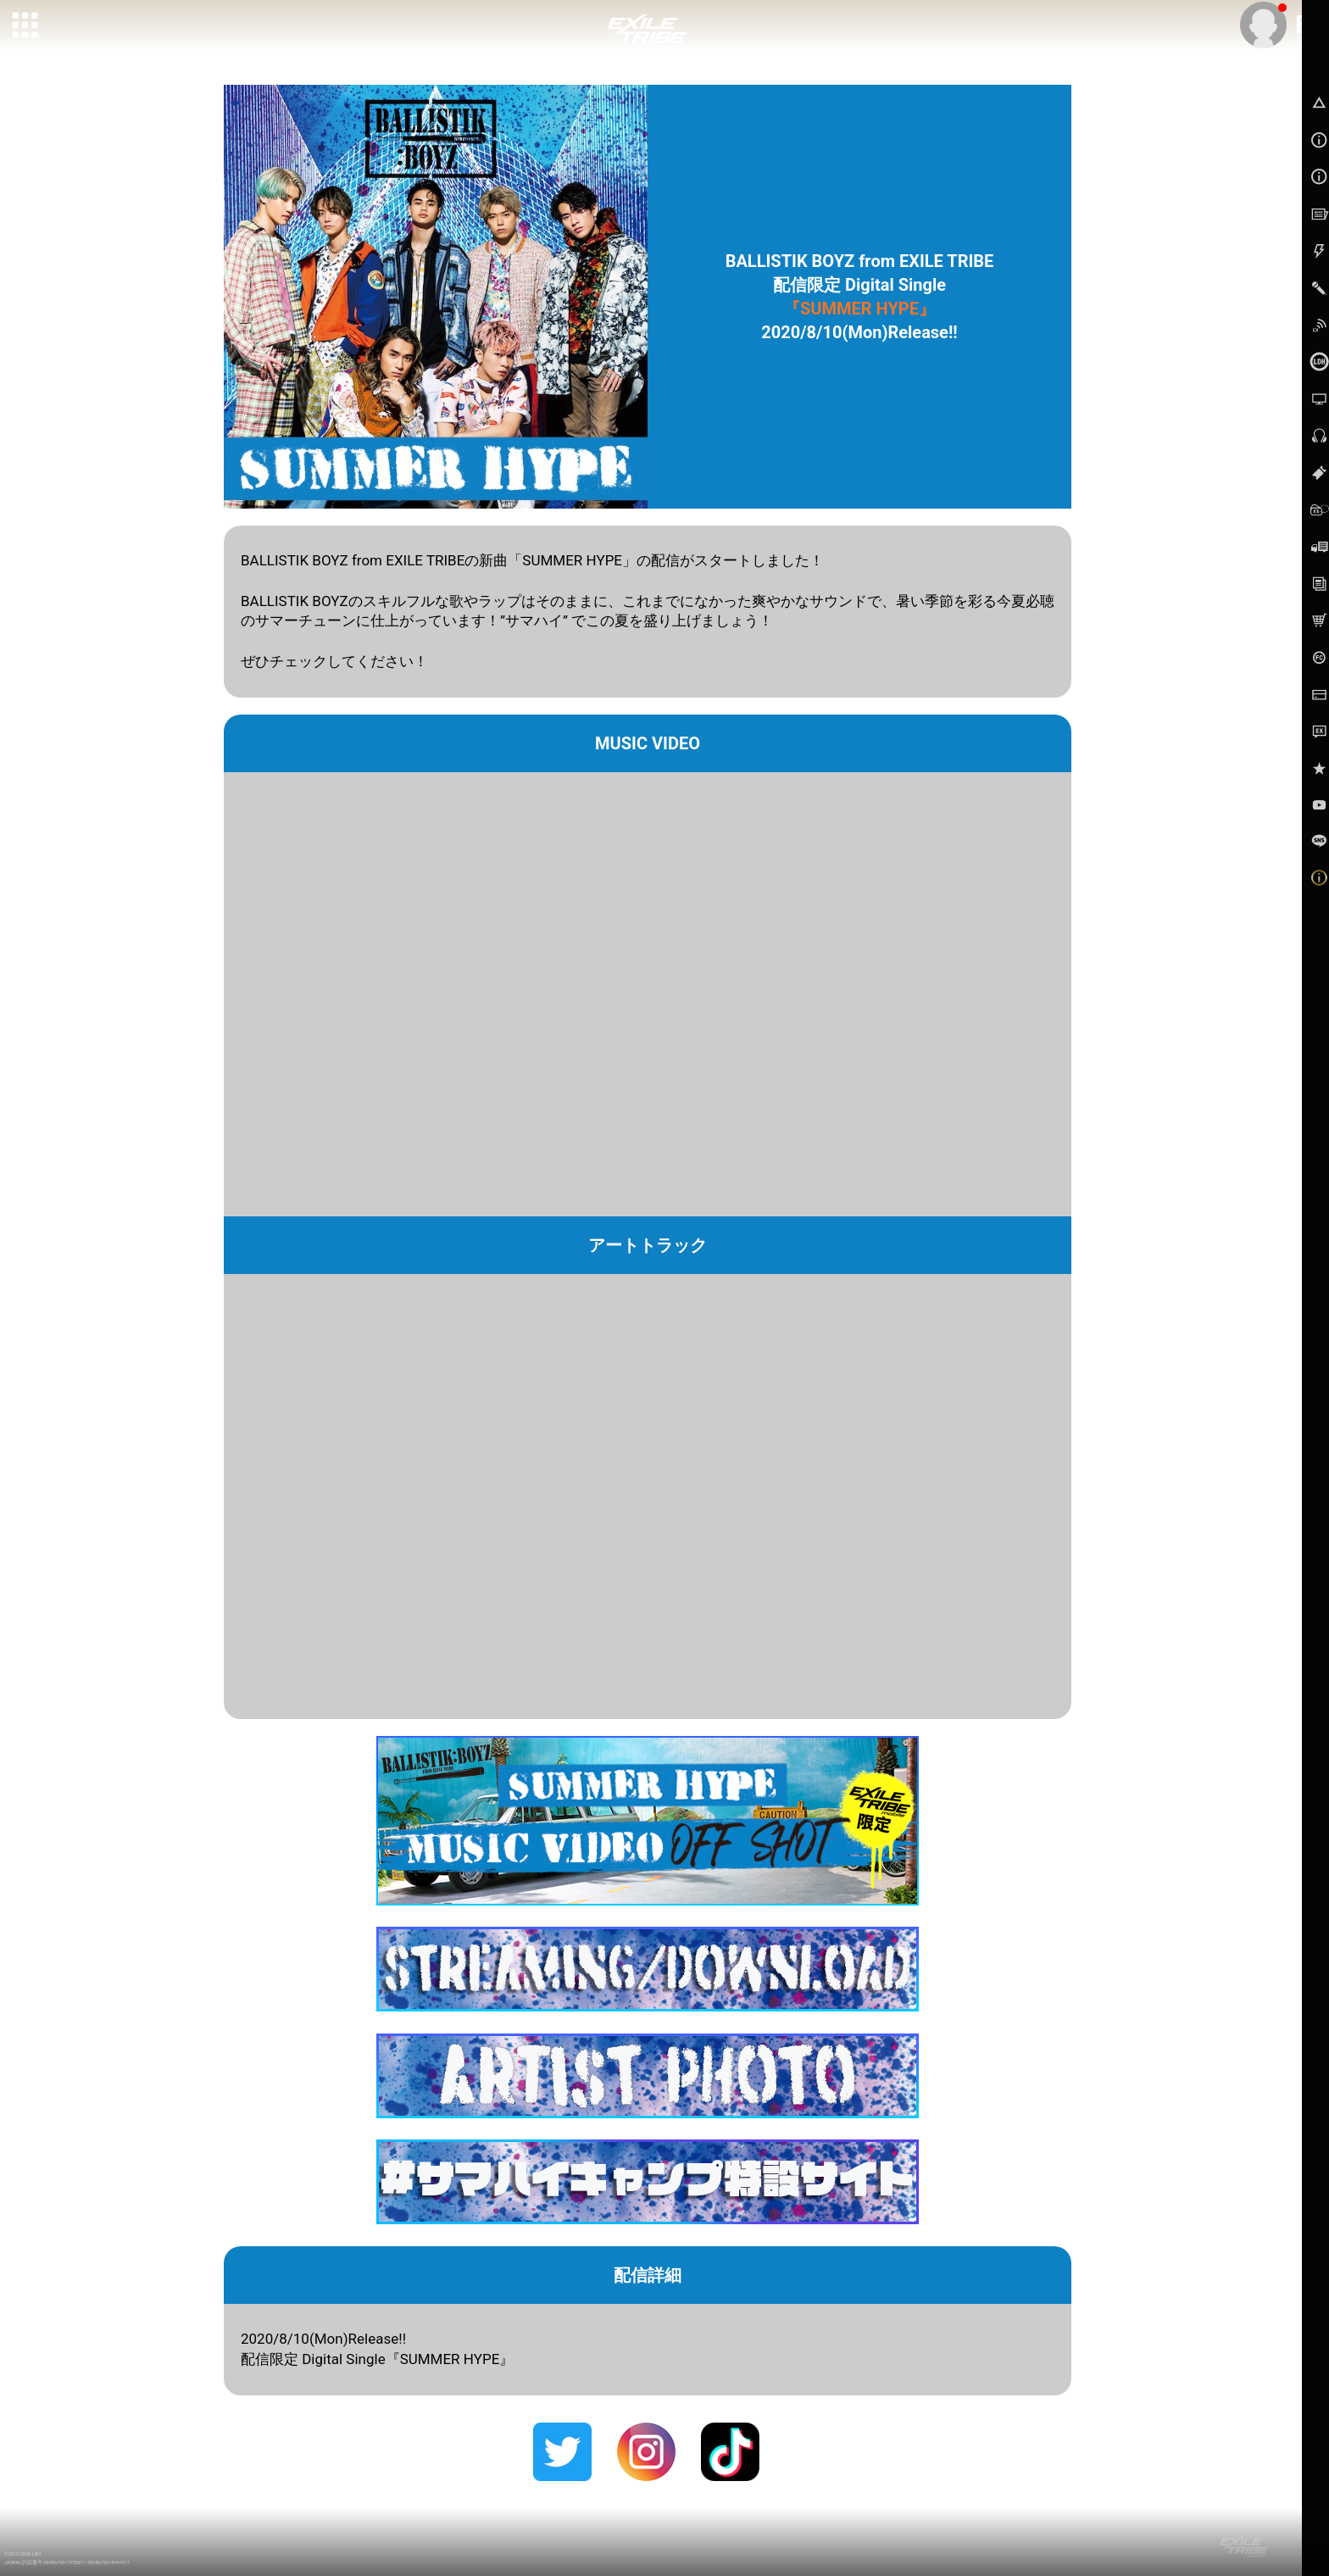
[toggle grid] (26, 26)
